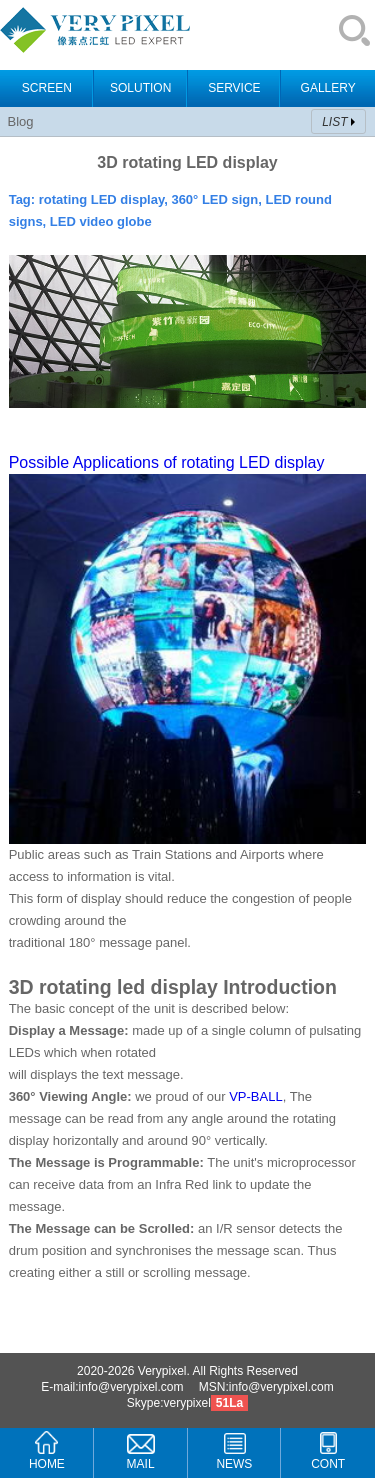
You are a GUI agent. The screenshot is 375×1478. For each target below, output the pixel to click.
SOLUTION (140, 88)
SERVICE (234, 88)
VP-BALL (255, 1096)
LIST (334, 122)
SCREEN (47, 88)
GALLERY (328, 88)
